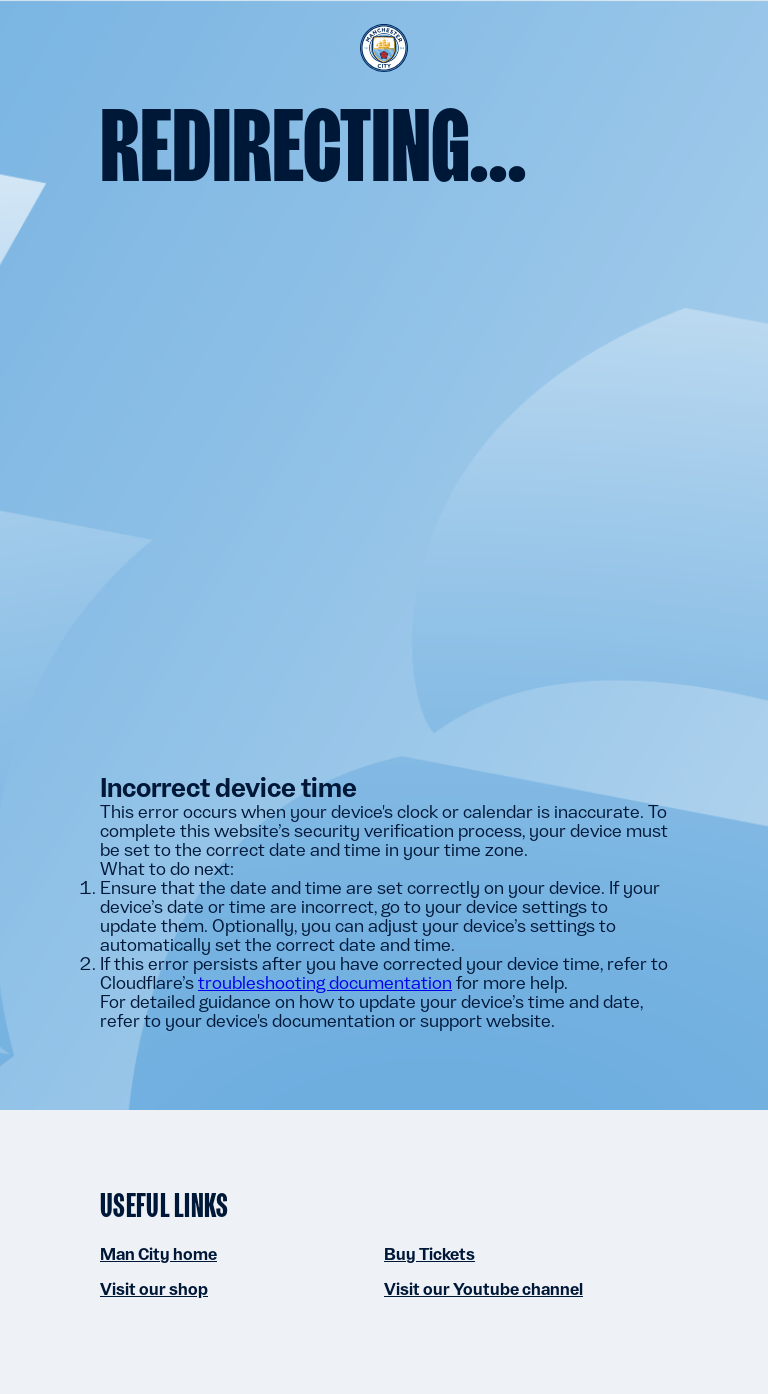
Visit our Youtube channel (483, 1289)
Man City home (158, 1254)
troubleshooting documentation (325, 982)
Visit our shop (154, 1289)
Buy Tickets (429, 1254)
